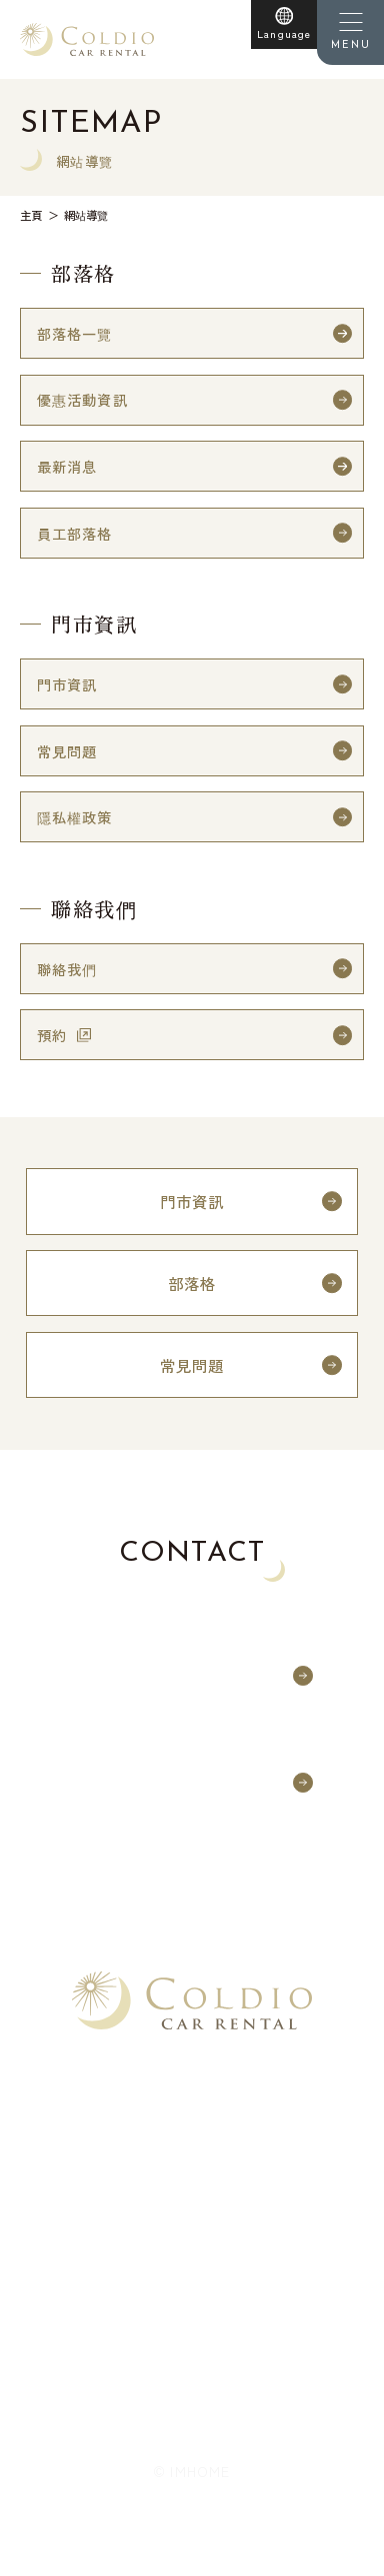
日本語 (143, 2317)
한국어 (265, 2346)
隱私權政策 (149, 2426)
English (217, 2317)
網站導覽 (259, 2426)
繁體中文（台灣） (156, 2346)
